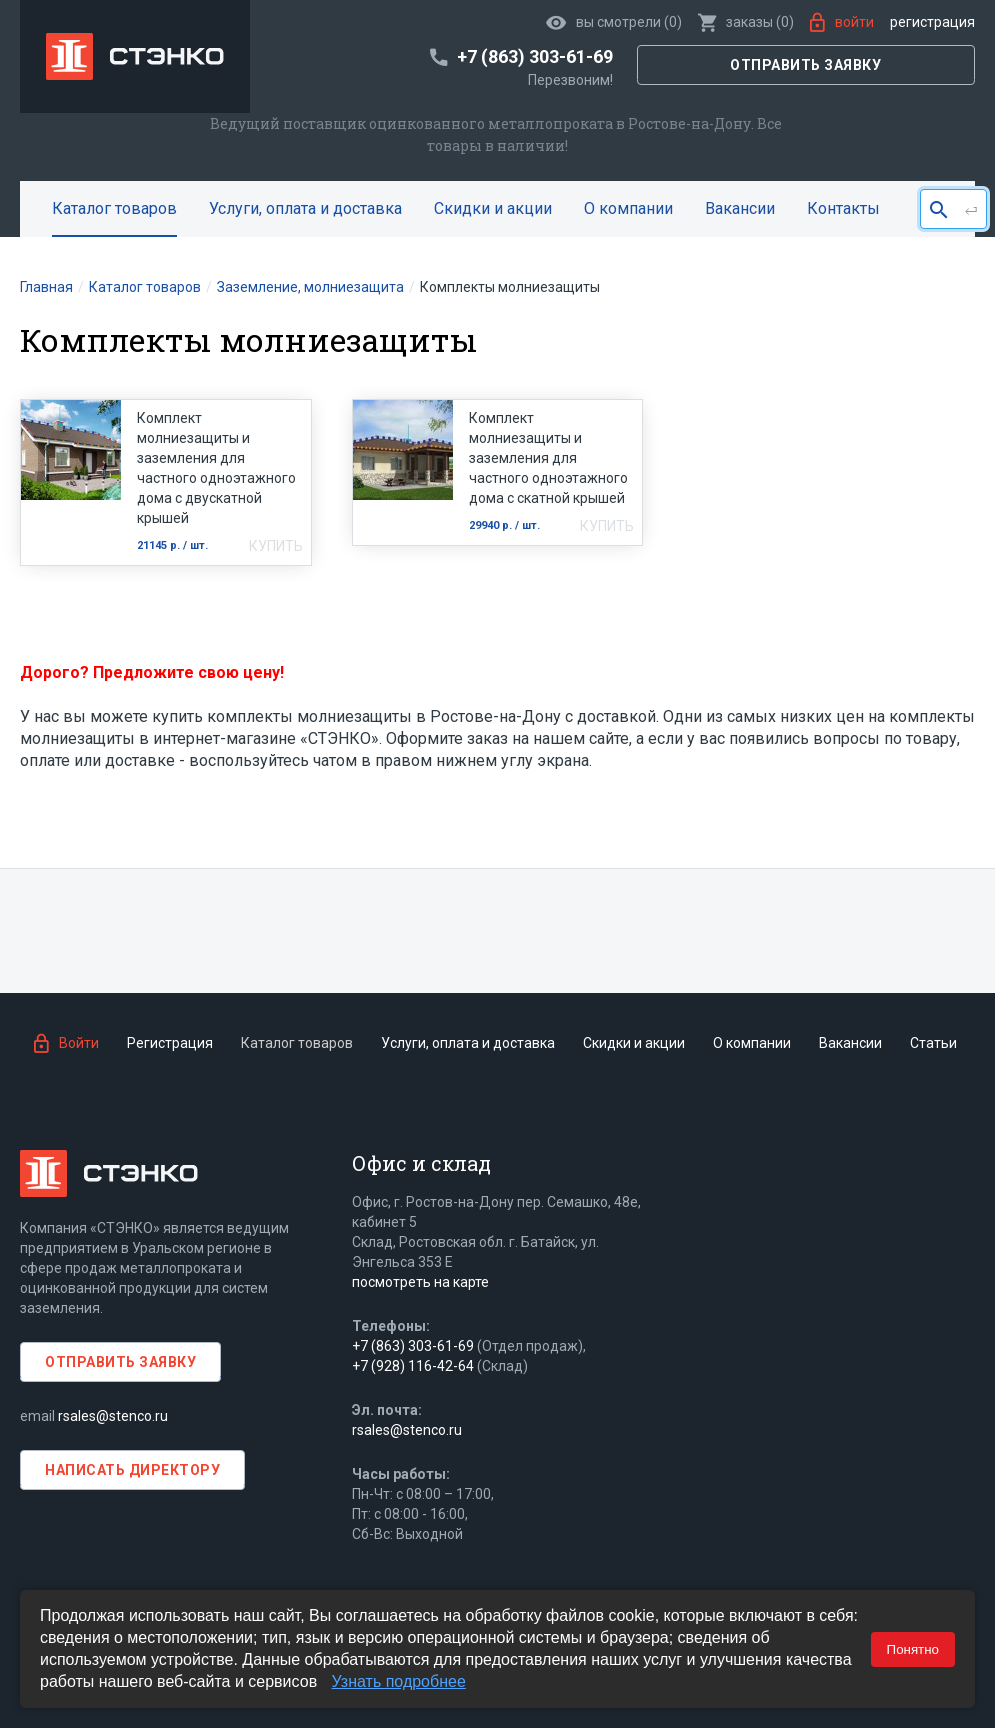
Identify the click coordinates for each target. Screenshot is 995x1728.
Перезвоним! (570, 80)
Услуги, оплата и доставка (305, 208)
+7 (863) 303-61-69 (413, 1346)
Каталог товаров (114, 208)
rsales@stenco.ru (113, 1416)
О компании (628, 208)
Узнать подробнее (399, 1681)
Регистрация (932, 22)
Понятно (913, 1649)
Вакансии (740, 208)
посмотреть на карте (420, 1282)
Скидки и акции (493, 208)
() (746, 22)
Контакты (843, 208)
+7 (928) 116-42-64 (413, 1366)
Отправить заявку (805, 65)
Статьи (933, 1043)
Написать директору (132, 1470)
